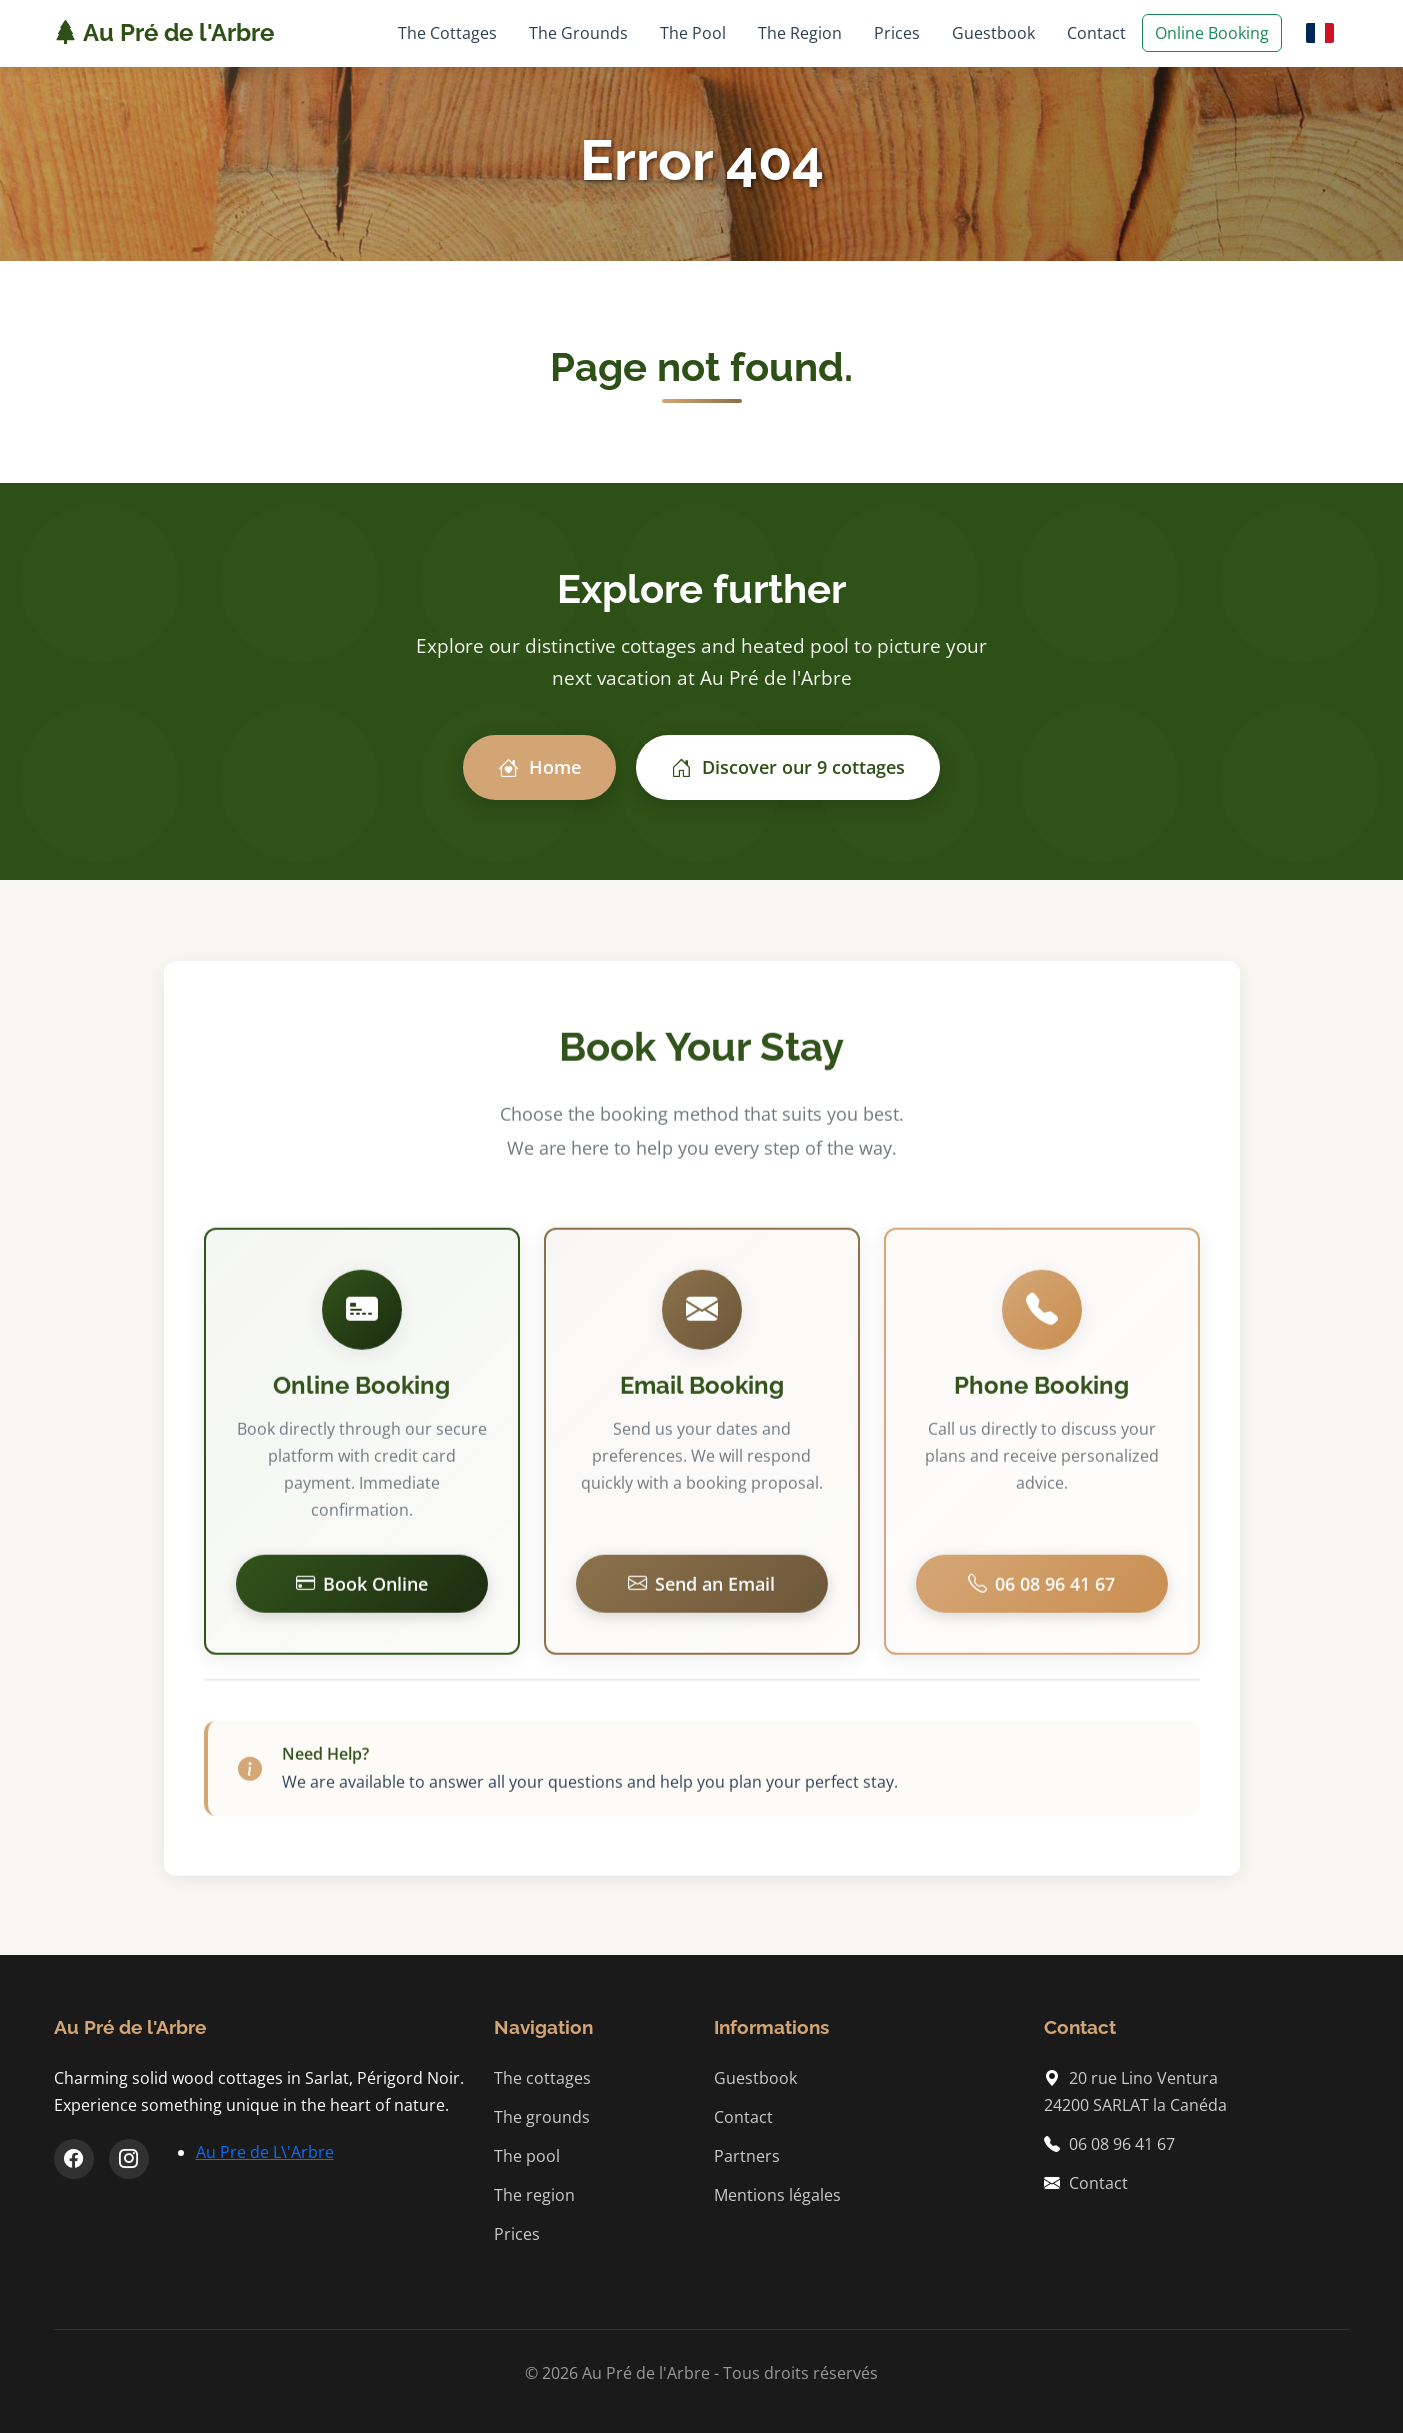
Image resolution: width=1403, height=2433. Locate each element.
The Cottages (447, 33)
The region (534, 2195)
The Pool (693, 33)
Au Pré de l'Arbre (164, 32)
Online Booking (1212, 33)
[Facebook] (74, 2159)
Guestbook (993, 33)
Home (539, 767)
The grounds (542, 2117)
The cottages (542, 2078)
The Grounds (578, 33)
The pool (527, 2156)
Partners (747, 2156)
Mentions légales (777, 2195)
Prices (897, 33)
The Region (800, 33)
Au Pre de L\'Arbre (265, 2152)
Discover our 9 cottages (788, 767)
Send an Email (701, 1591)
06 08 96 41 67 (1041, 1591)
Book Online (362, 1591)
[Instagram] (129, 2159)
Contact (1096, 33)
